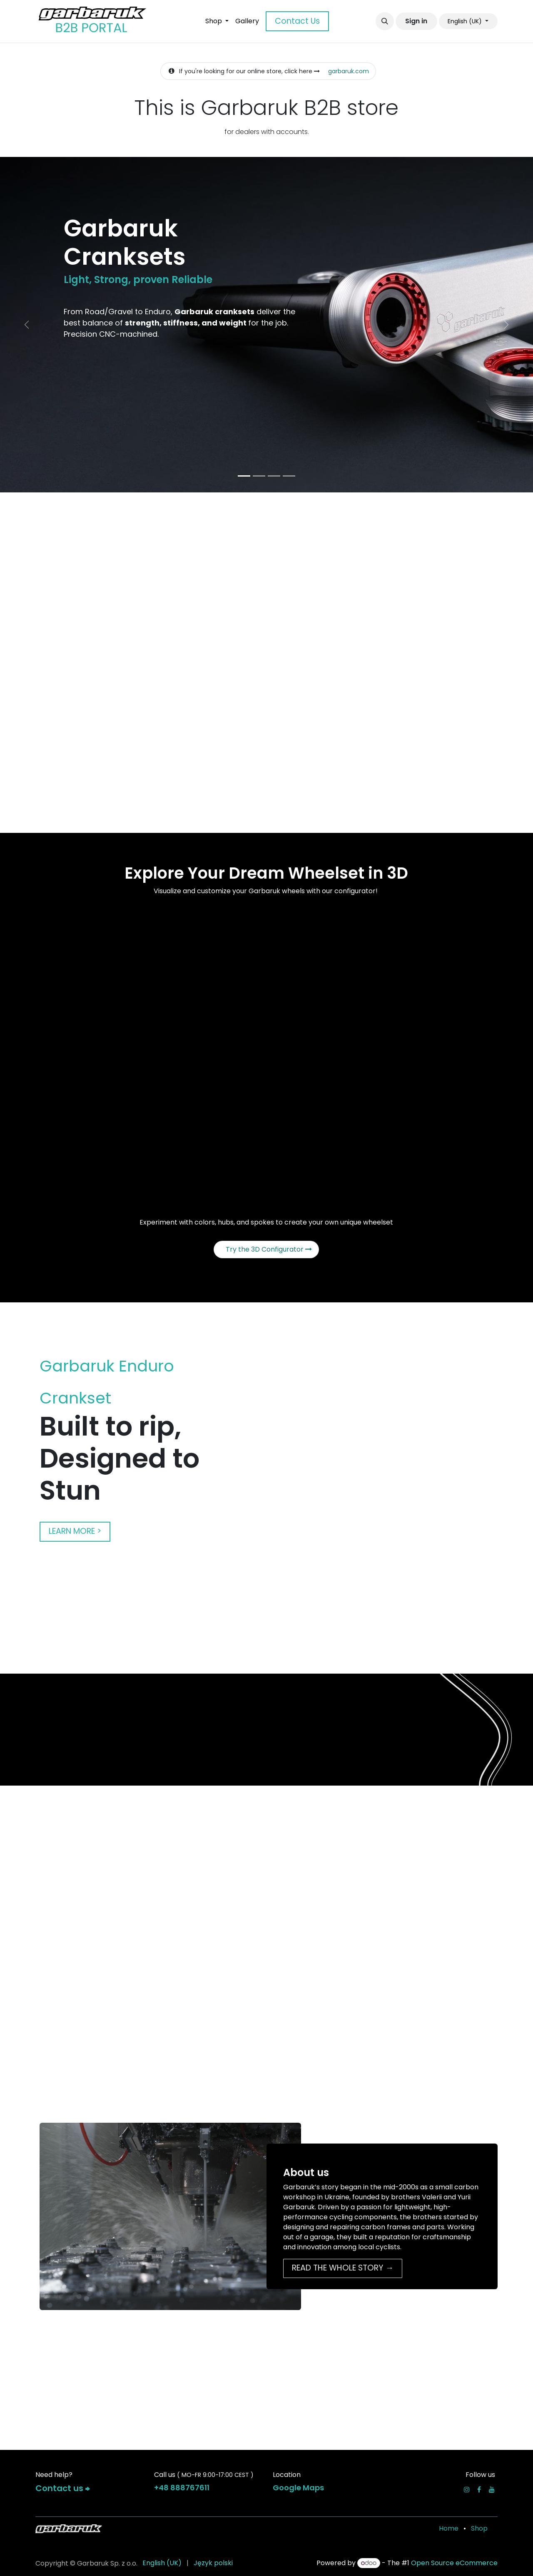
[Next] (506, 324)
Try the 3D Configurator (269, 1249)
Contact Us (297, 21)
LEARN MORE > (75, 1531)
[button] (385, 21)
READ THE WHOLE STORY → (343, 2267)
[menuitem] (217, 21)
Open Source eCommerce (454, 2563)
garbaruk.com (348, 71)
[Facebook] (479, 2489)
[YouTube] (491, 2489)
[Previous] (26, 324)
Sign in (416, 21)
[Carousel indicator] (244, 476)
